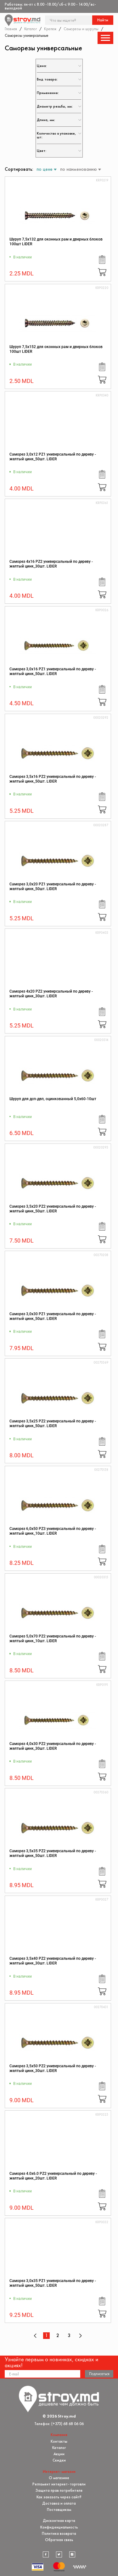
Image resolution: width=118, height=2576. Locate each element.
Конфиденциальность (59, 2527)
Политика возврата (59, 2533)
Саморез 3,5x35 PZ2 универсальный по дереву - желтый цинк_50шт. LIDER (52, 1853)
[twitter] (59, 2554)
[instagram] (72, 2554)
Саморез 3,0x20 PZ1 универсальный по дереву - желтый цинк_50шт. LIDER (52, 886)
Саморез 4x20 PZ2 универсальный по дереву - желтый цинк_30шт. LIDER (51, 993)
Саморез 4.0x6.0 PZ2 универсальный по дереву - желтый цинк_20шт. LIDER (53, 2175)
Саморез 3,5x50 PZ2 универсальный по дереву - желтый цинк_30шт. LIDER (52, 2068)
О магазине (59, 2477)
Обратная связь (59, 2539)
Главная (11, 28)
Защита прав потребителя (59, 2490)
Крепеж (50, 28)
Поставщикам (59, 2509)
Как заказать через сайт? (59, 2497)
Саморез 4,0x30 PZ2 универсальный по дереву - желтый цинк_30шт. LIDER (52, 1746)
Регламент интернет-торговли (59, 2484)
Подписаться (99, 2373)
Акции (59, 2453)
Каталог (30, 28)
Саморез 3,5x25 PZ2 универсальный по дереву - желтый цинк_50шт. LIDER (52, 1423)
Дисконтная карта (59, 2520)
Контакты (59, 2441)
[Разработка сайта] (79, 2567)
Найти (102, 20)
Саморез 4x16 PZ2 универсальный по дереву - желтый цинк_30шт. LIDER (51, 563)
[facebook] (46, 2554)
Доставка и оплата (59, 2503)
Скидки (59, 2460)
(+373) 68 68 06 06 (67, 2423)
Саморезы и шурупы (81, 28)
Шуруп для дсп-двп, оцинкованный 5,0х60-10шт (52, 1099)
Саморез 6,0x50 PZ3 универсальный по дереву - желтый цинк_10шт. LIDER (52, 1531)
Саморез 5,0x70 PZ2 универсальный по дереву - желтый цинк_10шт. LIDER (52, 1638)
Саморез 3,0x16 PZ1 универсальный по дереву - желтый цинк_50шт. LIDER (52, 671)
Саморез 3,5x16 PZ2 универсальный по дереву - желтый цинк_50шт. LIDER (52, 779)
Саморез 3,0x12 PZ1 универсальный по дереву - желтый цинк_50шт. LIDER (52, 456)
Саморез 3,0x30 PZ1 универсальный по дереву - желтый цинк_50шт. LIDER (52, 1316)
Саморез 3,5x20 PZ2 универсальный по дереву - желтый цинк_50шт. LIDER (52, 1208)
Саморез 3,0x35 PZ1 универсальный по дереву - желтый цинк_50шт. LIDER (52, 2283)
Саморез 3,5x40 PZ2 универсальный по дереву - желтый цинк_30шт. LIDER (52, 1960)
